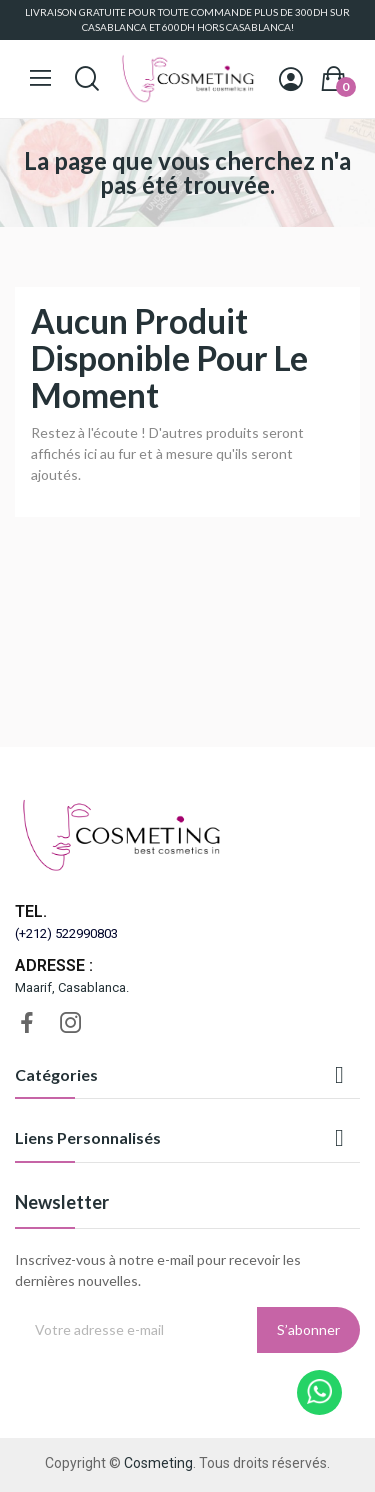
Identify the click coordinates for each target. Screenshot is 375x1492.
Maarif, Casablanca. (72, 987)
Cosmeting (158, 1463)
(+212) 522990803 (66, 933)
